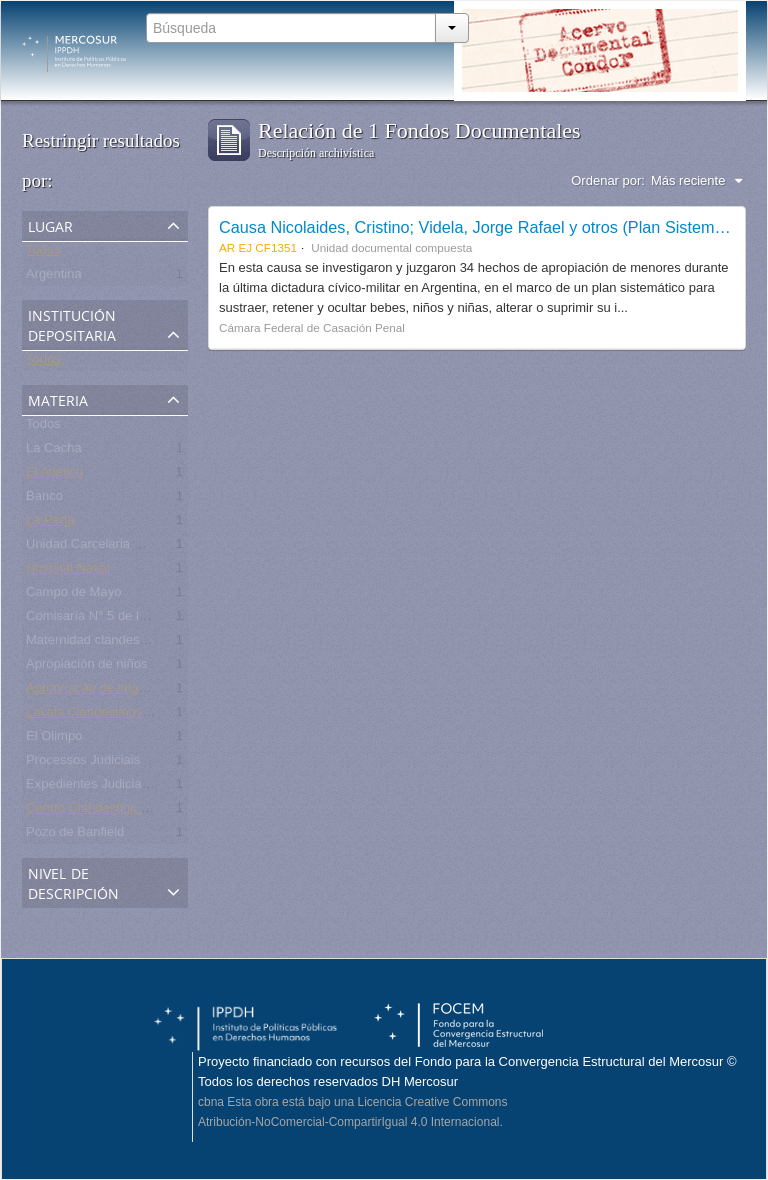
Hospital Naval (68, 571)
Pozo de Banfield (75, 835)
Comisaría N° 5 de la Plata (102, 619)
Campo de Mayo (73, 595)
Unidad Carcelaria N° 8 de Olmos (122, 547)
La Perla (50, 523)
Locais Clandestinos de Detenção (123, 715)
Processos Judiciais (83, 763)
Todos (43, 253)
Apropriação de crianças (96, 691)
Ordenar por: (608, 180)
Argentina (54, 277)
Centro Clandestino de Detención (122, 811)
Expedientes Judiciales (92, 787)
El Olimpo (54, 739)
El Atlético (54, 475)
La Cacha (54, 451)
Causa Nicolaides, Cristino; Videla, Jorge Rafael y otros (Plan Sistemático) (486, 227)
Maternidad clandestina (93, 643)
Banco (44, 499)
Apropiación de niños (86, 667)
